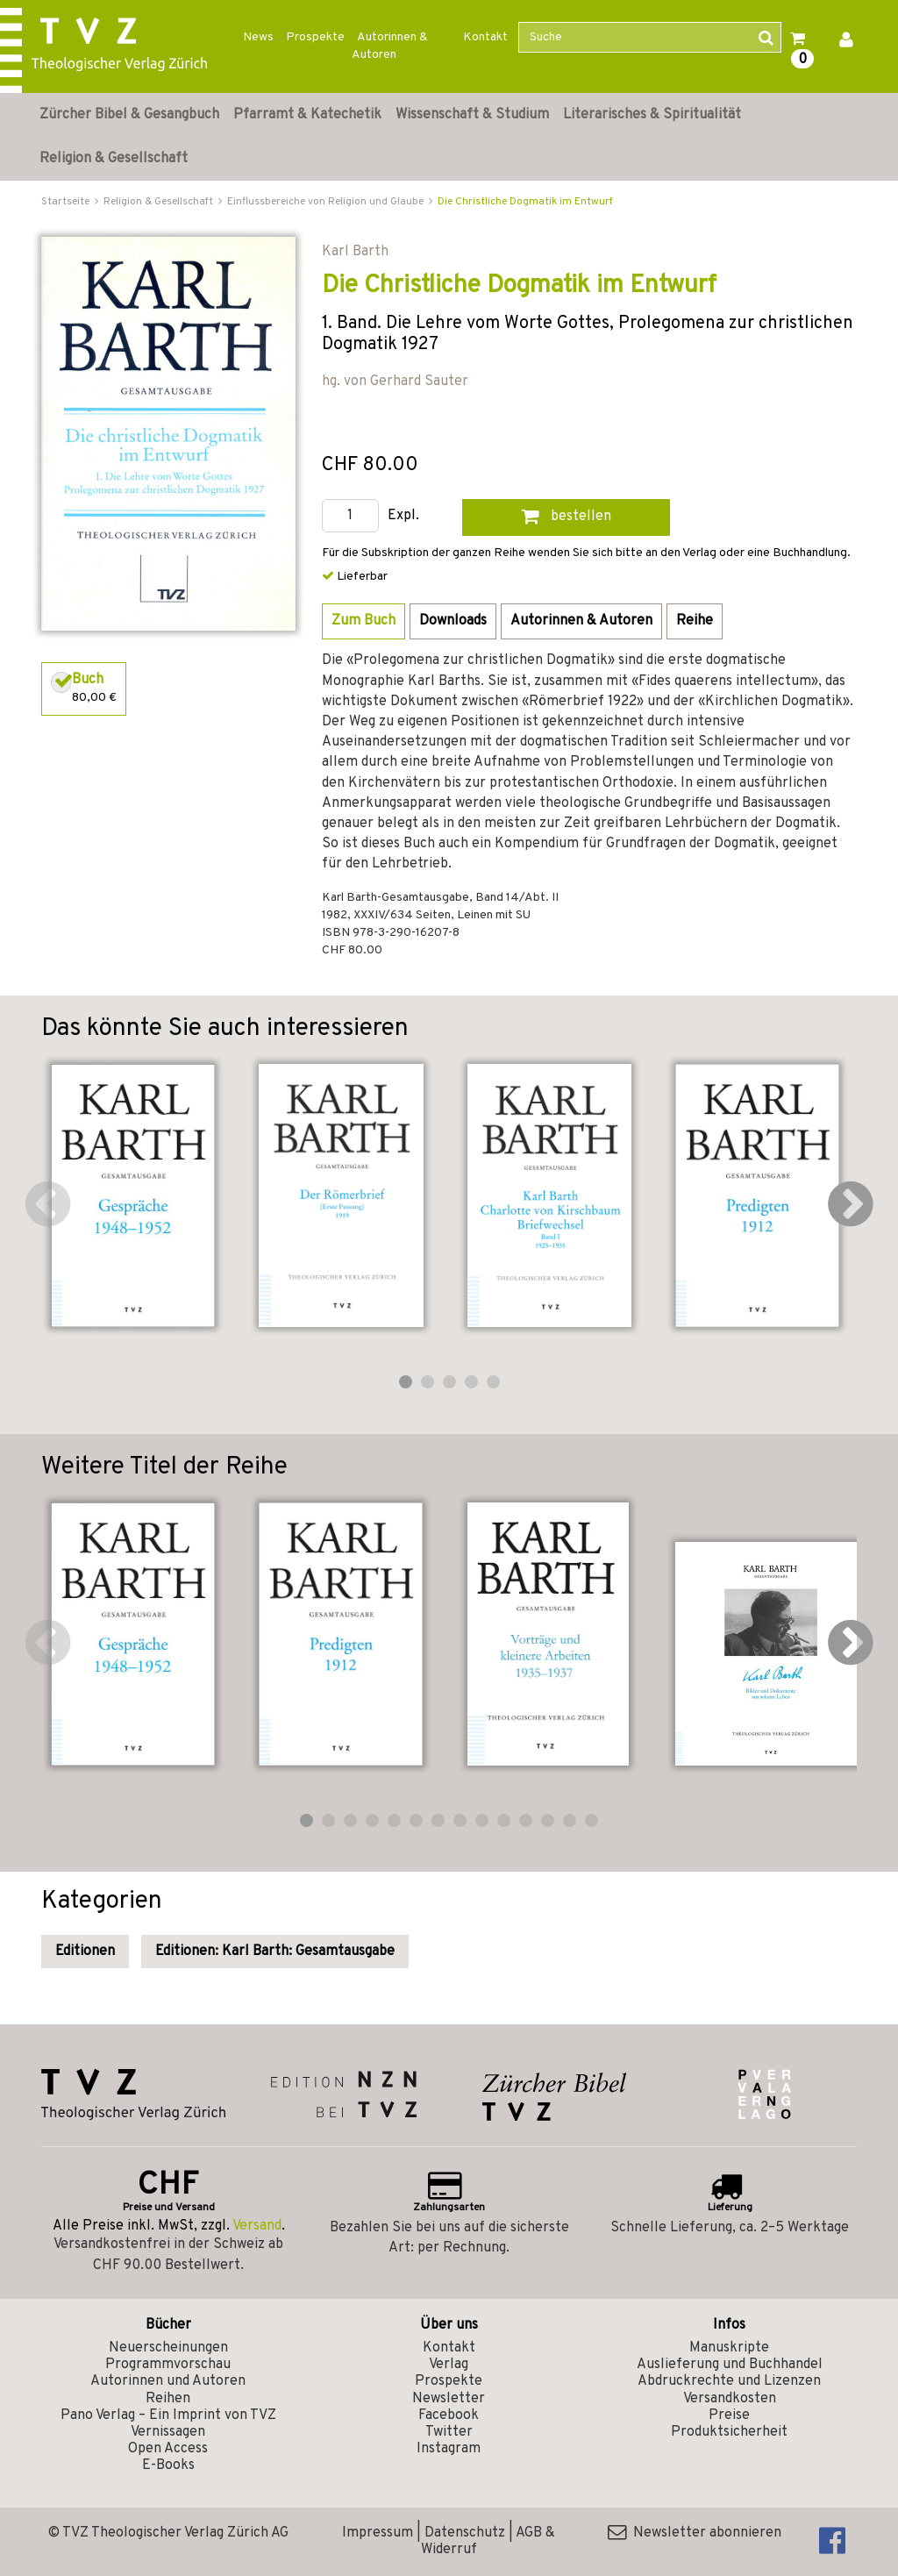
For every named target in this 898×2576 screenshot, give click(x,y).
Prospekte (315, 37)
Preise (729, 2415)
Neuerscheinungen (168, 2348)
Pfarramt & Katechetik (307, 115)
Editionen (85, 1951)
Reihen (168, 2399)
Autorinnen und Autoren (168, 2381)
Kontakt (485, 37)
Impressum (377, 2533)
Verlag (448, 2364)
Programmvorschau (168, 2364)
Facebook (448, 2415)
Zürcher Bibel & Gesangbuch (129, 115)
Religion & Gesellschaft (113, 159)
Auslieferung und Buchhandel (730, 2364)
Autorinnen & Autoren (390, 46)
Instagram (449, 2449)
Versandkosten (729, 2399)
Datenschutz (464, 2533)
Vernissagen (168, 2432)
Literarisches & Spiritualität (652, 115)
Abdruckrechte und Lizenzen (729, 2381)
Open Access (168, 2449)
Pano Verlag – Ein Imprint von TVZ (168, 2415)
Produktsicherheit (729, 2432)
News (258, 37)
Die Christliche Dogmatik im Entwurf (525, 202)
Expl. (403, 516)
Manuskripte (729, 2348)
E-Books (168, 2465)
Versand (257, 2226)
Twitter (449, 2432)
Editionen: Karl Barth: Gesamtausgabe (275, 1951)
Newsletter (448, 2399)
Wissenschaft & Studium (472, 115)
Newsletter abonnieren (694, 2533)
